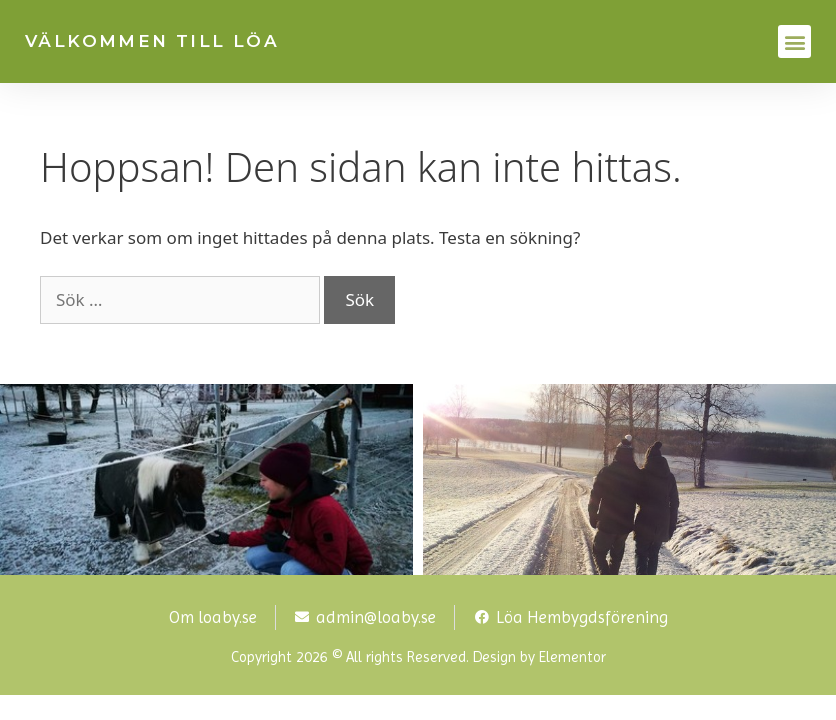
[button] (794, 41)
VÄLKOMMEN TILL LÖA (152, 41)
